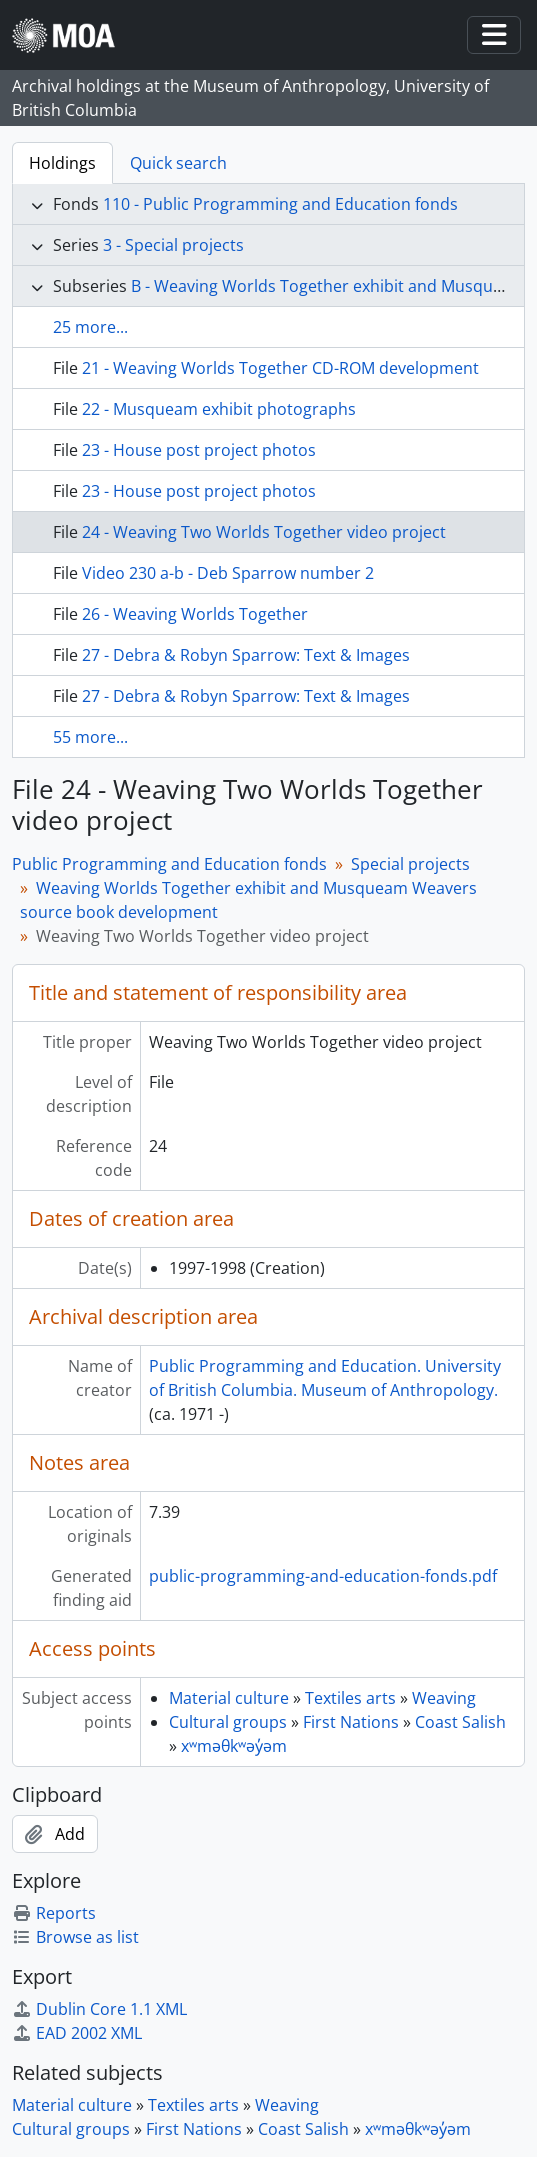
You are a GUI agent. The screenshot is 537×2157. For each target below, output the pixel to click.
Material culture (229, 1698)
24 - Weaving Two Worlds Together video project (264, 532)
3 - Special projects (173, 245)
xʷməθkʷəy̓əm (234, 1746)
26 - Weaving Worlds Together (195, 614)
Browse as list (75, 1937)
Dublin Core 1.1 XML (99, 2009)
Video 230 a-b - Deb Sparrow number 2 (228, 573)
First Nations (351, 1722)
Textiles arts (350, 1698)
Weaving (444, 1698)
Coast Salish (460, 1722)
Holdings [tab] (62, 163)
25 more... (90, 327)
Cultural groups (228, 1722)
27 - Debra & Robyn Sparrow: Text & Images (246, 655)
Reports (54, 1913)
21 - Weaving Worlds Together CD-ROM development (280, 368)
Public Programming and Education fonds (169, 864)
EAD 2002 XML (77, 2033)
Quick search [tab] (178, 163)
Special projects (410, 864)
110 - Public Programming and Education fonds (280, 204)
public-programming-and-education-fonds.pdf (323, 1576)
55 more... (90, 737)
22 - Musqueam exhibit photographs (219, 409)
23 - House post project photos (199, 450)
